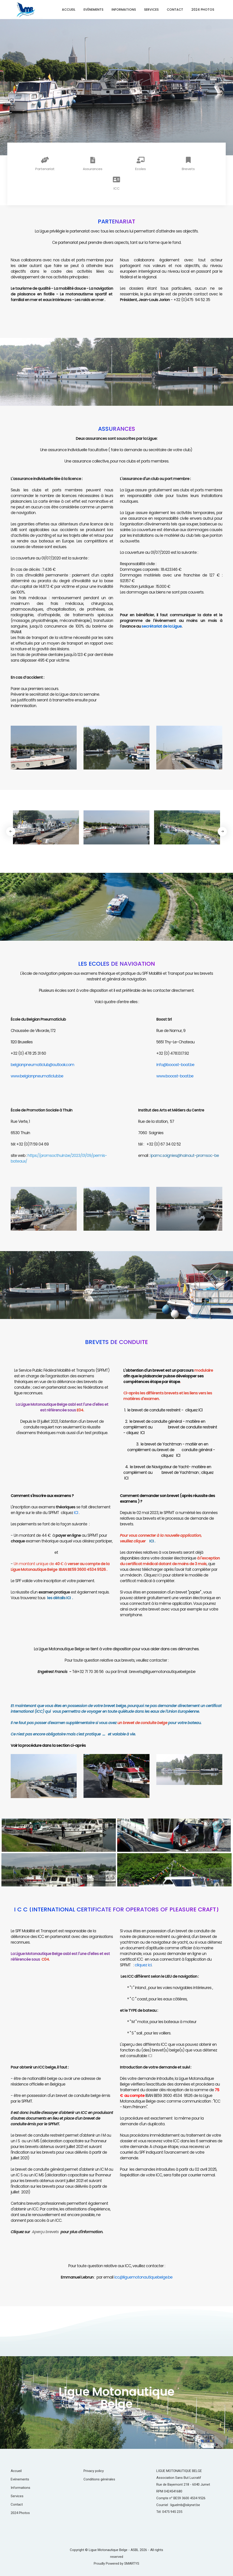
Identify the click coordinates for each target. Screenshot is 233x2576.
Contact (175, 9)
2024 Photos (202, 9)
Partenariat (45, 164)
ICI (150, 2056)
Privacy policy (94, 2471)
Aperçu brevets (45, 2232)
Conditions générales (99, 2479)
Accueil (68, 9)
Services (151, 9)
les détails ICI (59, 1598)
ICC (116, 183)
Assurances (92, 164)
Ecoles (140, 164)
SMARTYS (131, 2563)
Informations (123, 9)
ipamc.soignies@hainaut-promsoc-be (184, 1155)
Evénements (93, 9)
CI (151, 1541)
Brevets (188, 164)
